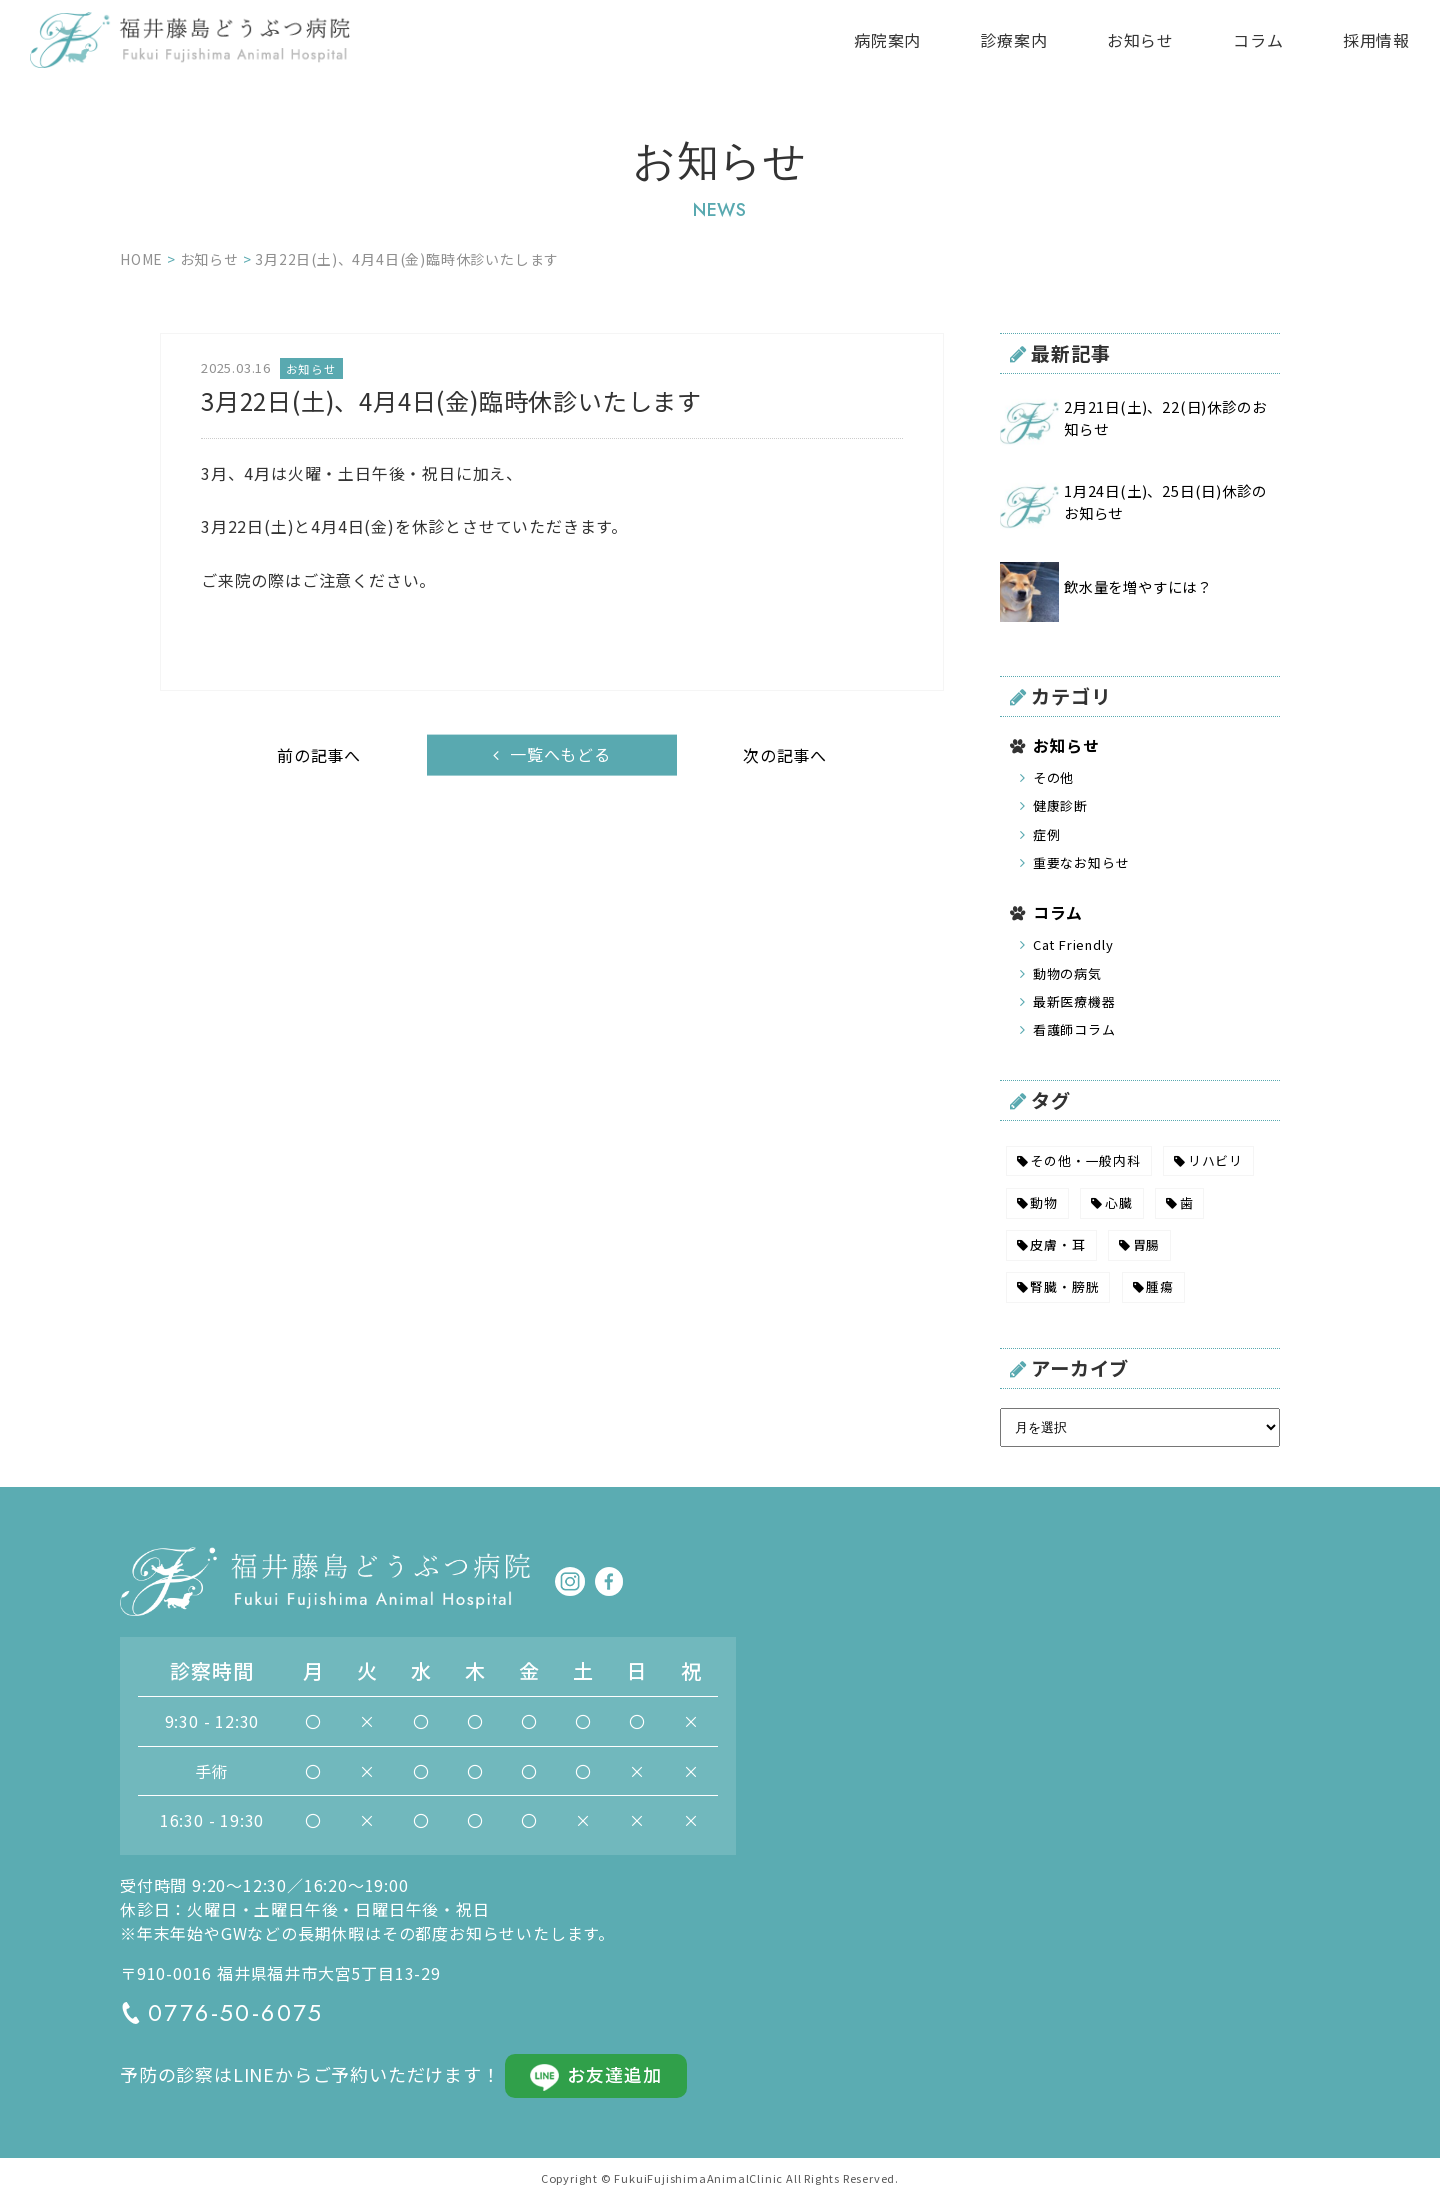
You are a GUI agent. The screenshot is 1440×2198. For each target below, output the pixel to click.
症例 (1047, 834)
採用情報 (1376, 40)
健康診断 (1060, 805)
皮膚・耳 (1057, 1244)
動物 (1044, 1202)
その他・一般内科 (1085, 1160)
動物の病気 (1067, 973)
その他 (1053, 777)
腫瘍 (1160, 1286)
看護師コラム (1074, 1029)
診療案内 (1013, 40)
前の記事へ (319, 755)
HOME (141, 259)
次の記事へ (785, 755)
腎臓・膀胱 (1064, 1286)
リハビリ (1215, 1160)
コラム (1258, 40)
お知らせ (1140, 40)
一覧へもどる (560, 754)
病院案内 (887, 40)
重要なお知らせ (1081, 862)
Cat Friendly (1073, 944)
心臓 (1119, 1202)
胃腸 (1147, 1244)
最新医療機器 (1074, 1001)
